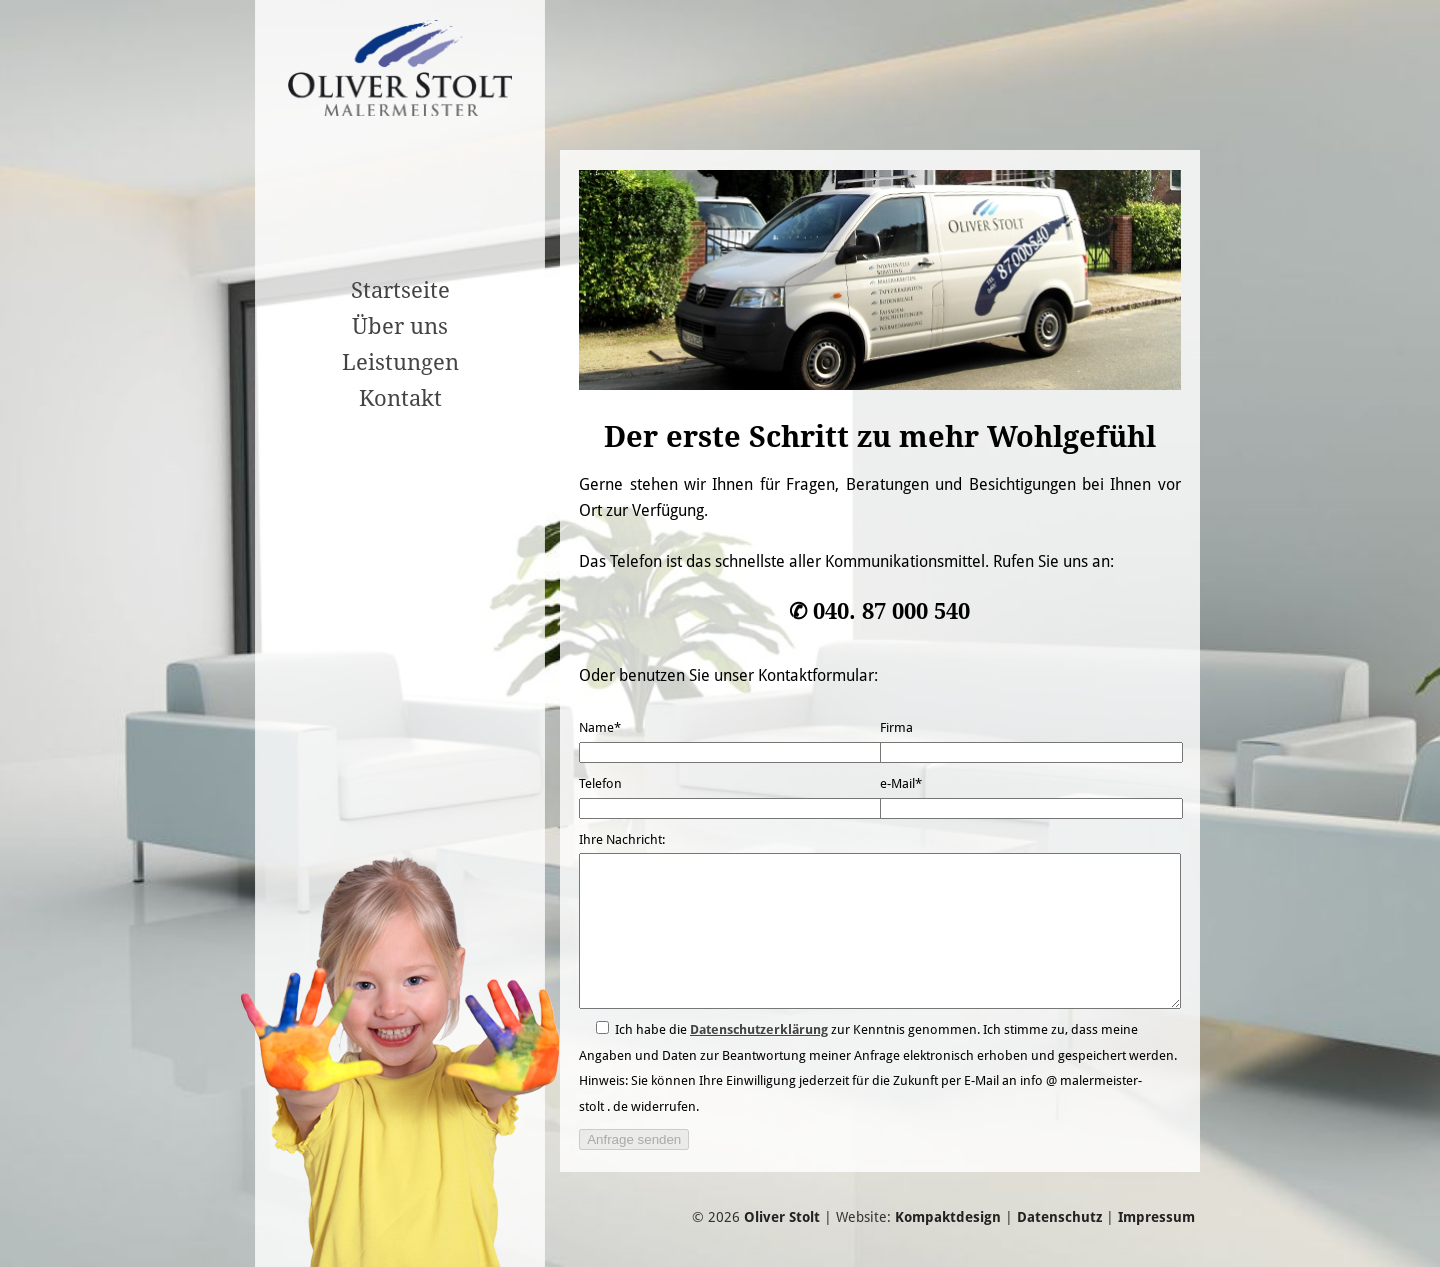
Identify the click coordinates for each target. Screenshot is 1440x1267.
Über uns (400, 326)
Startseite (400, 290)
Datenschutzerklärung (759, 1059)
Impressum (1156, 1247)
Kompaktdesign (948, 1247)
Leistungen (400, 362)
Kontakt (400, 398)
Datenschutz (1059, 1247)
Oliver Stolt (782, 1247)
